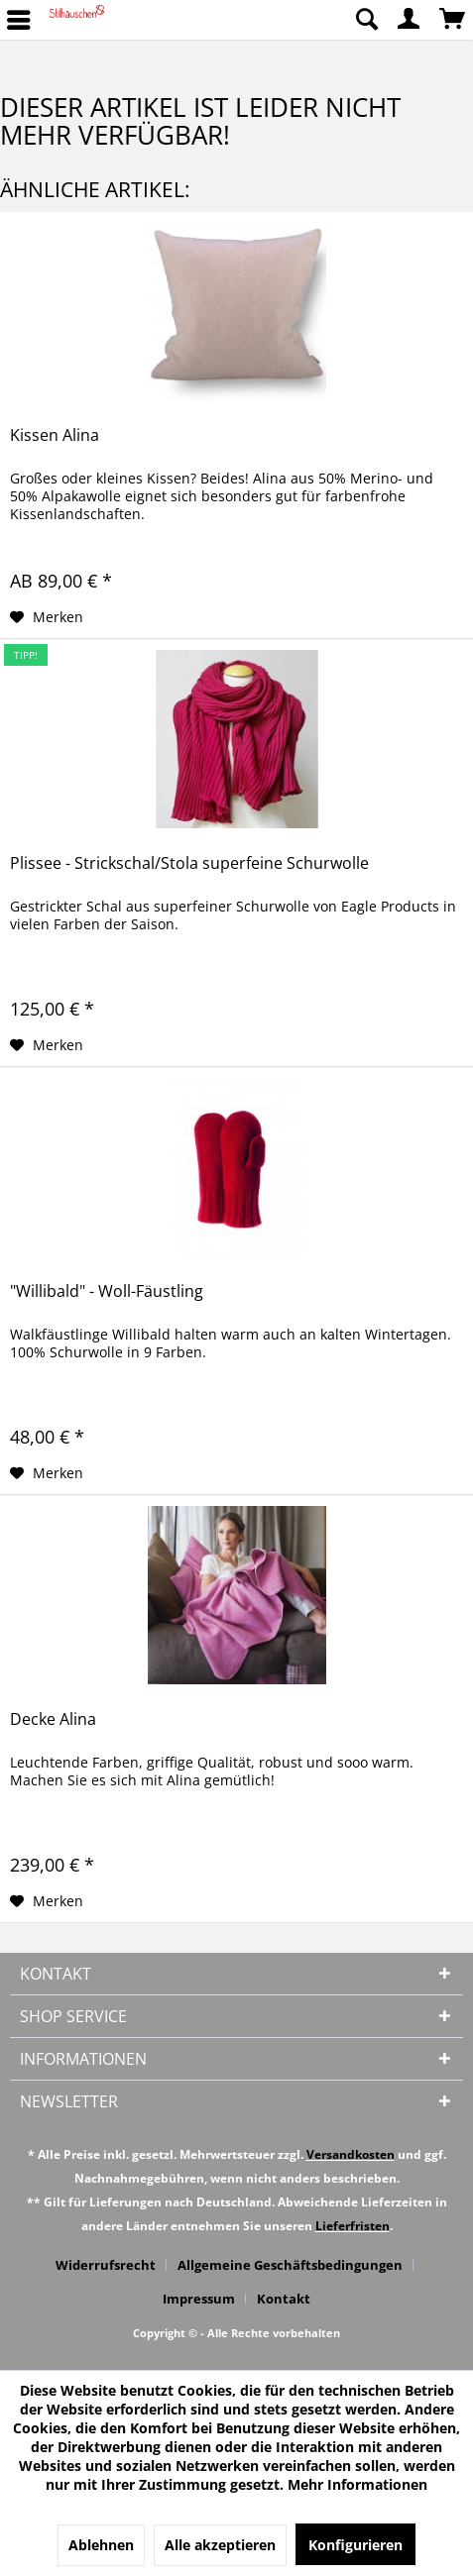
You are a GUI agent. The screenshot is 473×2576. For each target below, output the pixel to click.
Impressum (199, 2299)
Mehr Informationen (357, 2484)
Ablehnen (101, 2544)
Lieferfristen (352, 2225)
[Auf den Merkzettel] (46, 617)
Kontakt (283, 2299)
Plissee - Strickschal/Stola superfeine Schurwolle (189, 863)
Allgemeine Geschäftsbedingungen (290, 2265)
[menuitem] (366, 20)
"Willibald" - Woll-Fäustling (106, 1291)
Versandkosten (350, 2154)
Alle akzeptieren (220, 2544)
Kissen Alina (54, 435)
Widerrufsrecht (106, 2265)
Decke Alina (53, 1719)
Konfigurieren (355, 2544)
